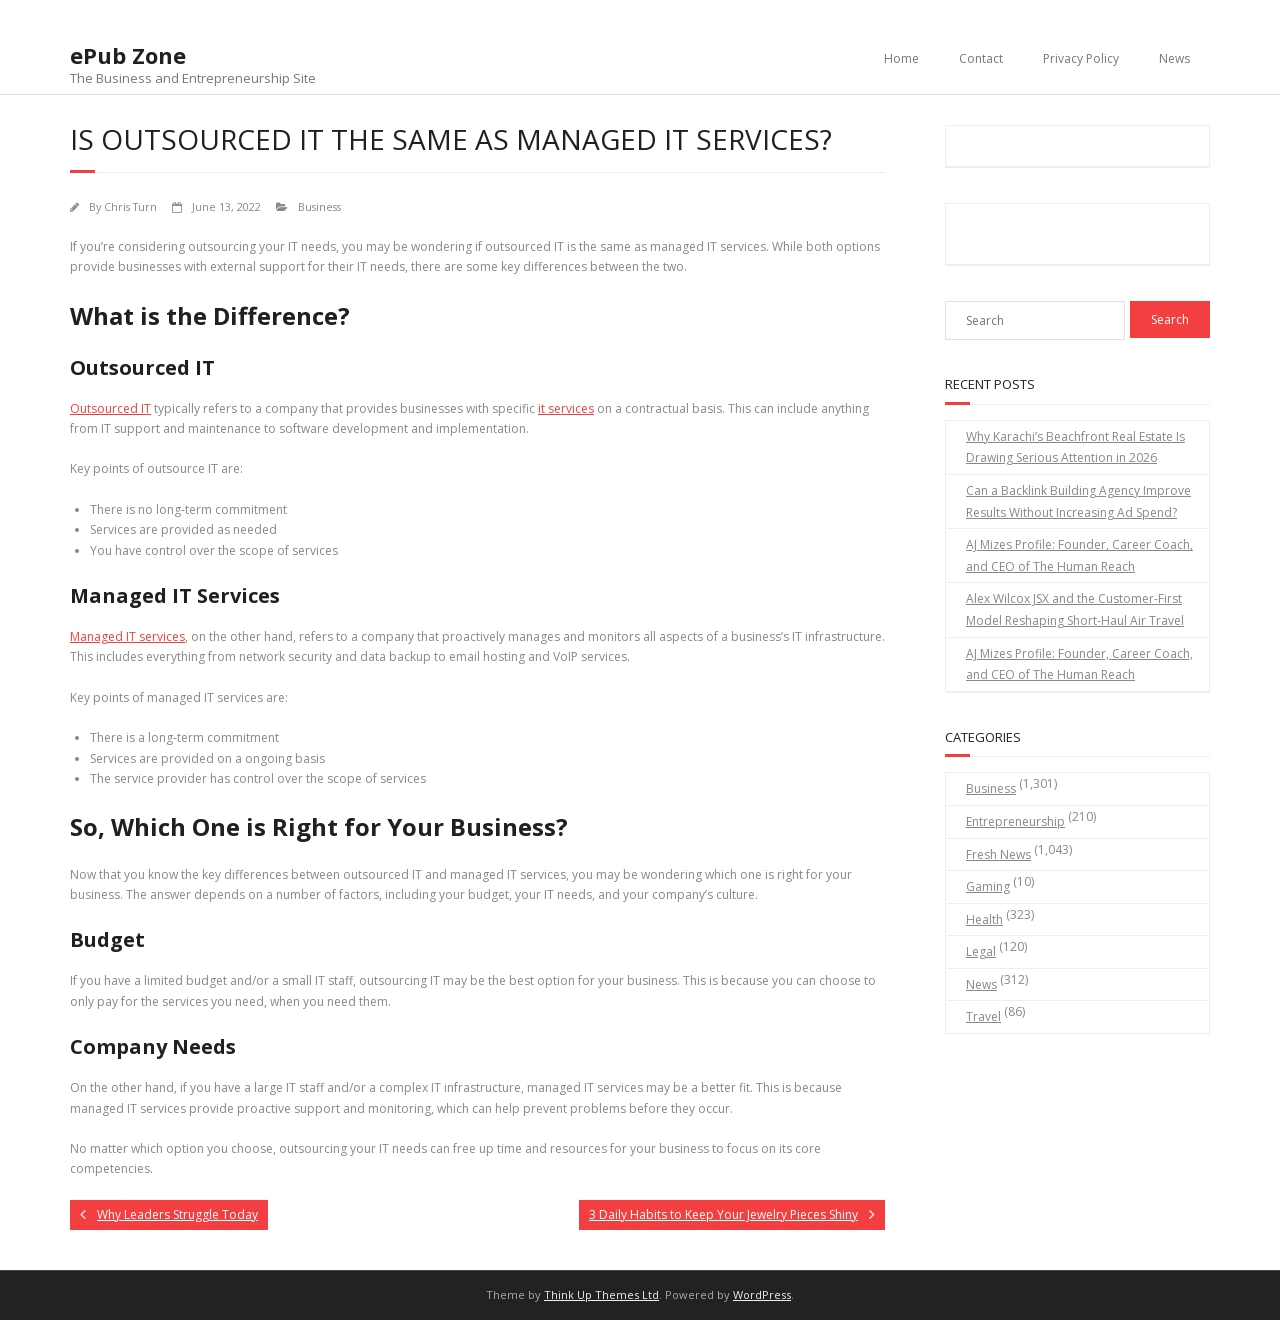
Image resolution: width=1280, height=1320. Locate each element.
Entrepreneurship (1015, 821)
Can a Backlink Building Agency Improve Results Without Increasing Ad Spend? (1078, 501)
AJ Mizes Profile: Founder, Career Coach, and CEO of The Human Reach (1079, 555)
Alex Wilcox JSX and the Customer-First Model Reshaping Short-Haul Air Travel (1075, 609)
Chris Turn (130, 206)
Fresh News (998, 854)
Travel (983, 1016)
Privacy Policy (1081, 58)
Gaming (988, 886)
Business (319, 206)
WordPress (762, 1294)
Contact (981, 58)
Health (984, 919)
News (1174, 58)
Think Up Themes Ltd (601, 1294)
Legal (981, 951)
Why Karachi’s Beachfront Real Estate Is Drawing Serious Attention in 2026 (1075, 447)
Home (901, 58)
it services (566, 408)
